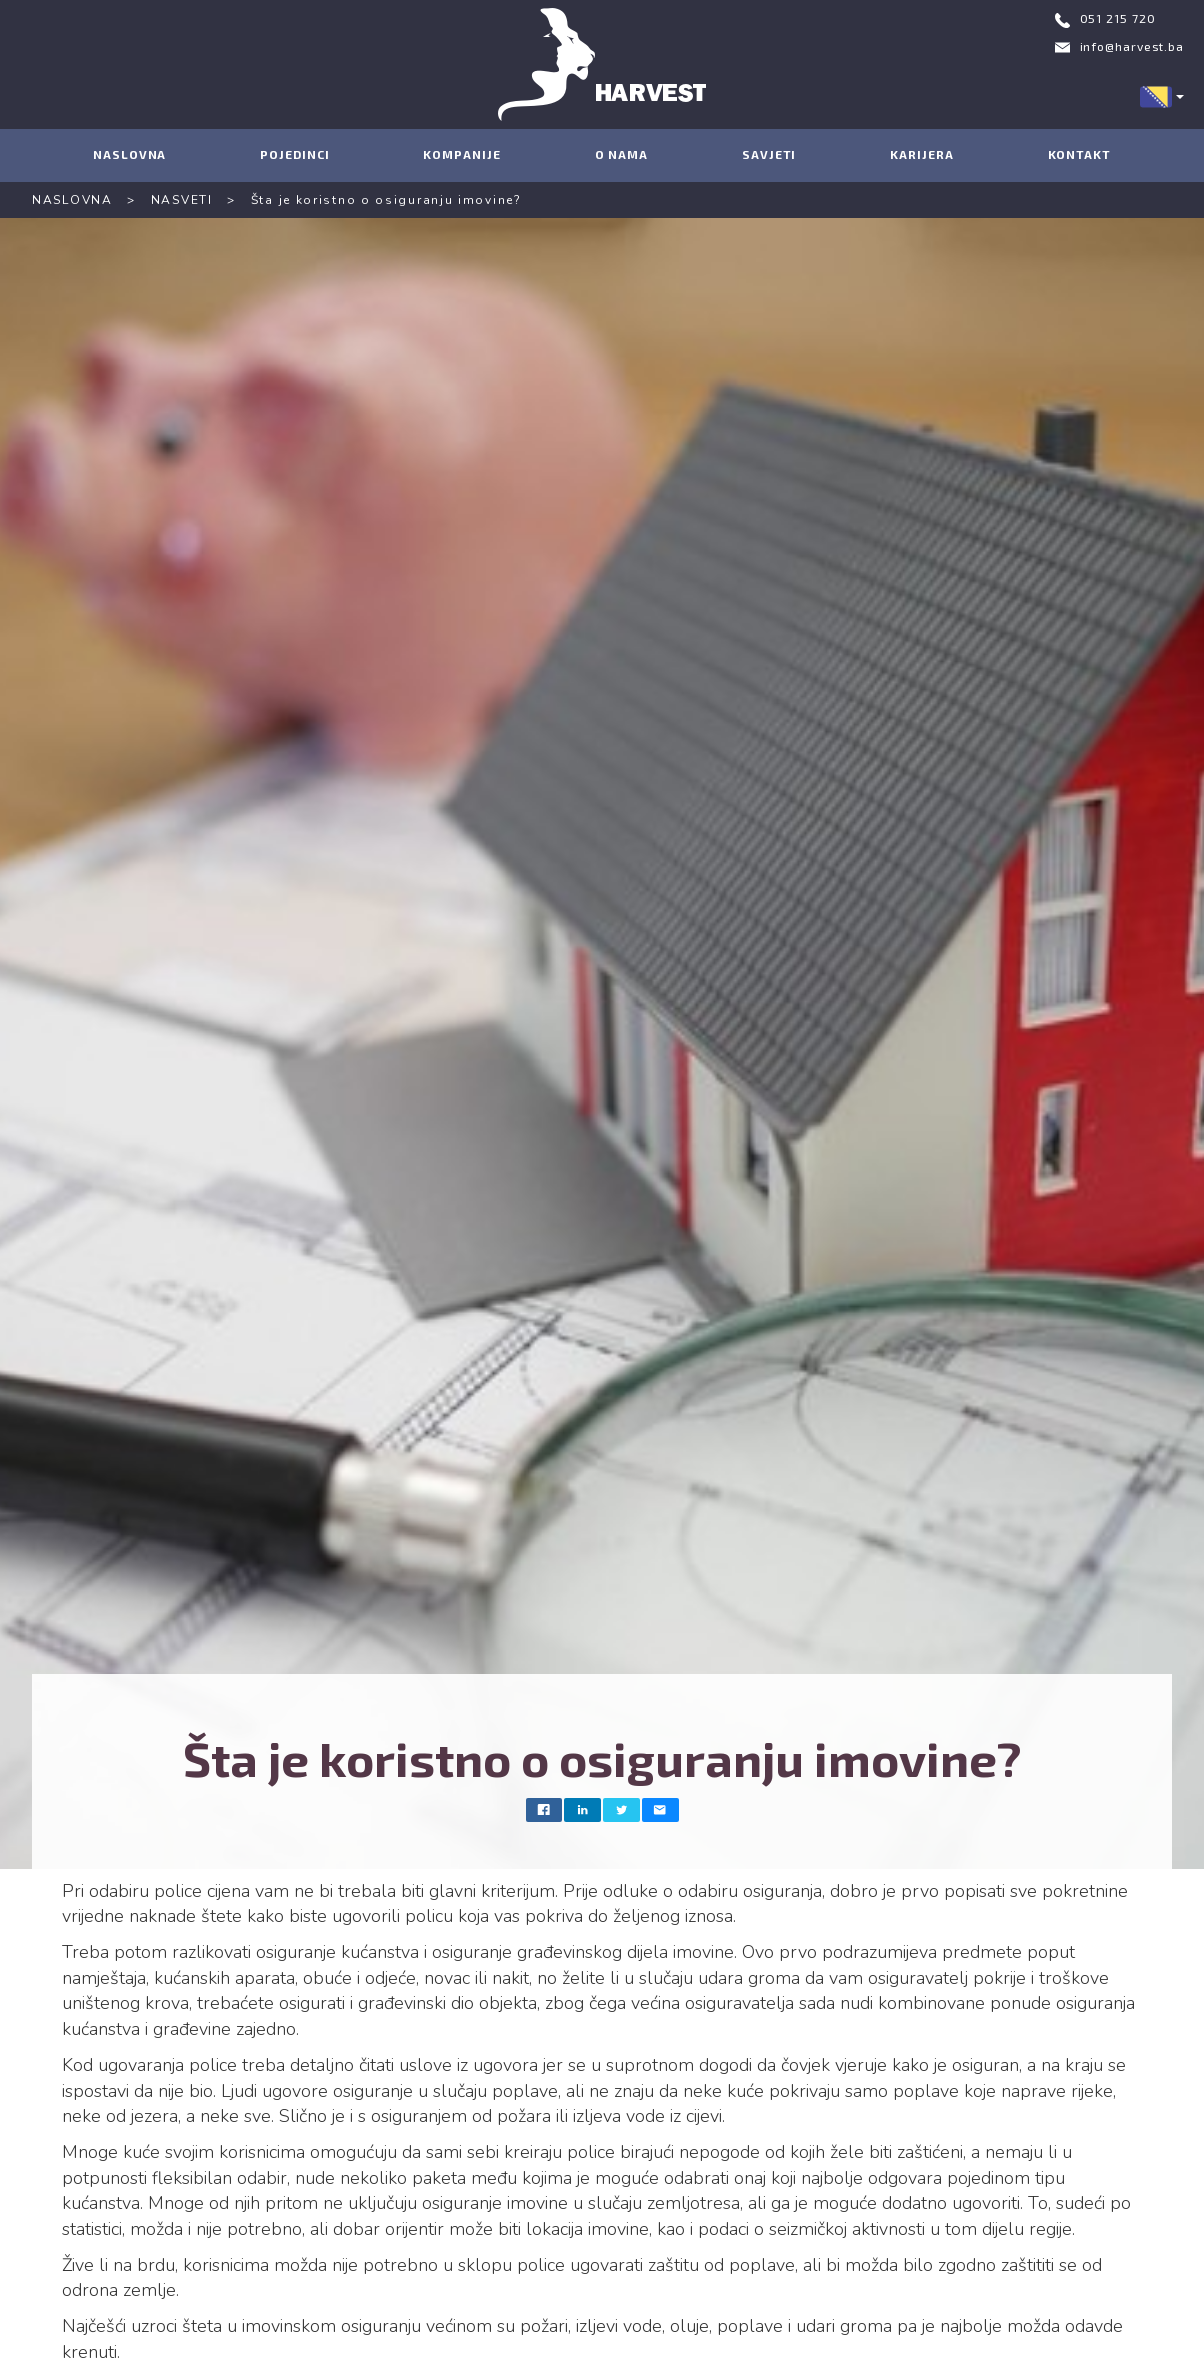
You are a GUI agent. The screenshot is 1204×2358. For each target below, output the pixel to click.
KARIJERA (921, 154)
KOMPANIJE (461, 154)
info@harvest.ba (1132, 46)
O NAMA (621, 154)
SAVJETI (769, 154)
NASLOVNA (129, 154)
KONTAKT (1079, 154)
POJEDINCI (294, 154)
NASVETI (182, 200)
